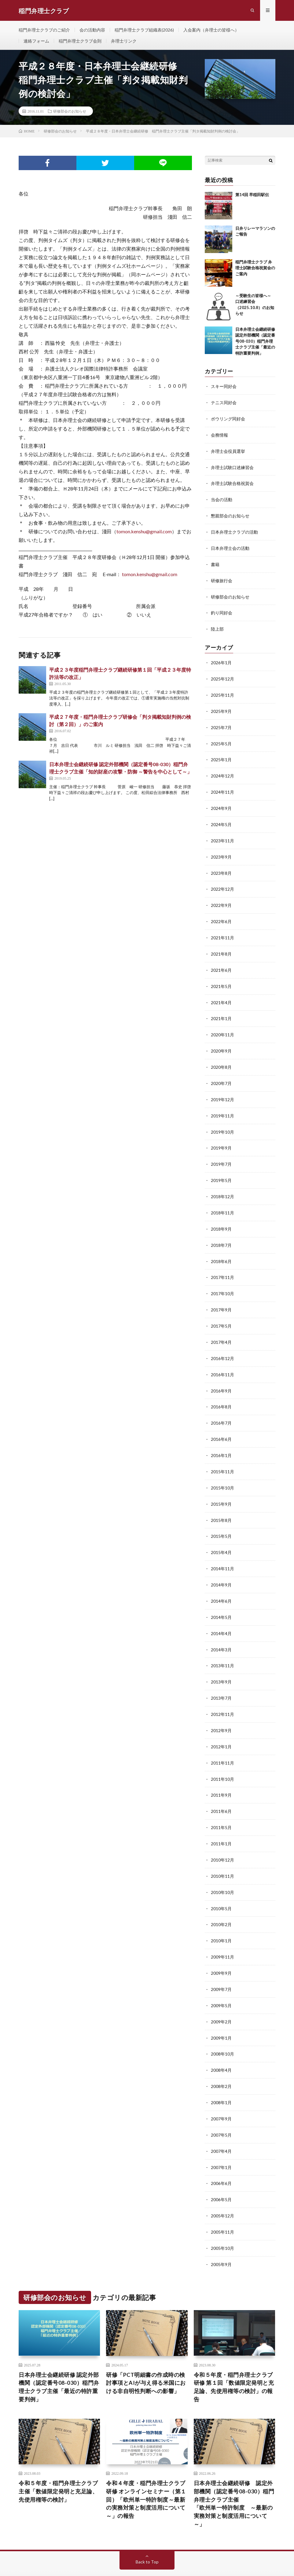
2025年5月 (221, 739)
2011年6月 (221, 1789)
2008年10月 (222, 2028)
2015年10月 (222, 1471)
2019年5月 (221, 1169)
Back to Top (147, 2533)
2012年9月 (221, 1710)
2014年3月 (221, 1630)
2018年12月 (222, 1185)
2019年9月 (221, 1137)
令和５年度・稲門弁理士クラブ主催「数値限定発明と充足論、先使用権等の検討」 (58, 2462)
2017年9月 (221, 1296)
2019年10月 (222, 1121)
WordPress (130, 2562)
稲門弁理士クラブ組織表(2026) (144, 30)
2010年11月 (222, 1853)
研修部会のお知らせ (69, 112)
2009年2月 (221, 1996)
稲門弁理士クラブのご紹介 (44, 30)
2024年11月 (222, 787)
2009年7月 (221, 1964)
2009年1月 (221, 2012)
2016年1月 (221, 1439)
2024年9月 (221, 803)
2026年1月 (221, 660)
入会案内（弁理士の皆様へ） (211, 30)
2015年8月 (221, 1503)
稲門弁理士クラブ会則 (80, 41)
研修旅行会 (221, 579)
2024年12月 (222, 771)
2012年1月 (221, 1726)
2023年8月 (221, 867)
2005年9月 (221, 2235)
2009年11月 (222, 1933)
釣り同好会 (221, 610)
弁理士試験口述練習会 (232, 467)
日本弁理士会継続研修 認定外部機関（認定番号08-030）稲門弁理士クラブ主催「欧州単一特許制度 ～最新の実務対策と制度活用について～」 (234, 2475)
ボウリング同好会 (228, 420)
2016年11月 (222, 1360)
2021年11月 (222, 930)
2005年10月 (222, 2219)
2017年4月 (221, 1328)
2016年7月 (221, 1408)
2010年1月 (221, 1917)
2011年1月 (221, 1821)
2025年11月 (222, 692)
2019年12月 (222, 1089)
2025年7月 (221, 723)
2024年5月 (221, 819)
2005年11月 (222, 2203)
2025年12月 (222, 676)
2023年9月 (221, 851)
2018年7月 (221, 1233)
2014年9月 (221, 1567)
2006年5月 (221, 2171)
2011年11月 (222, 1742)
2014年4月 (221, 1614)
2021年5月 (221, 978)
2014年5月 (221, 1598)
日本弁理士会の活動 (230, 547)
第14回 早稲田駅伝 (252, 196)
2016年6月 (221, 1423)
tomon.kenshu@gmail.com (144, 533)
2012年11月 (222, 1694)
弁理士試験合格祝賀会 (232, 483)
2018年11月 (222, 1201)
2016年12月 (222, 1344)
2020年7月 (221, 1073)
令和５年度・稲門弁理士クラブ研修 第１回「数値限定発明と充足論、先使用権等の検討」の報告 (234, 2357)
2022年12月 (222, 882)
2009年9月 (221, 1949)
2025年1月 (221, 755)
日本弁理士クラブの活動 (234, 531)
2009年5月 (221, 1980)
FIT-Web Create (75, 2562)
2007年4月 (221, 2124)
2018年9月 (221, 1217)
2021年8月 (221, 946)
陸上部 (217, 626)
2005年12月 (222, 2187)
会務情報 (219, 435)
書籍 (215, 563)
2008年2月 (221, 2060)
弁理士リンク (124, 41)
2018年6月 (221, 1248)
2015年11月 (222, 1455)
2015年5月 (221, 1519)
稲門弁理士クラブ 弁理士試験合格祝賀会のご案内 (255, 269)
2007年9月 (221, 2092)
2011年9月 (221, 1773)
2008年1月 (221, 2076)
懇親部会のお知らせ (230, 515)
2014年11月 (222, 1551)
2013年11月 (222, 1646)
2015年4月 (221, 1535)
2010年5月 (221, 1885)
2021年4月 (221, 994)
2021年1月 (221, 1010)
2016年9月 (221, 1376)
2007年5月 (221, 2108)
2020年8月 (221, 1058)
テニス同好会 (224, 404)
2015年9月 (221, 1487)
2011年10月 (222, 1758)
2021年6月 (221, 962)
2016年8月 (221, 1392)
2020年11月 (222, 1026)
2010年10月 (222, 1869)
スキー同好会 (224, 388)
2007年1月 (221, 2139)
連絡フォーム (36, 41)
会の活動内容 (92, 30)
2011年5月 (221, 1805)
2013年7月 (221, 1678)
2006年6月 (221, 2155)
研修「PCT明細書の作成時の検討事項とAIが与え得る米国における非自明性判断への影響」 (146, 2353)
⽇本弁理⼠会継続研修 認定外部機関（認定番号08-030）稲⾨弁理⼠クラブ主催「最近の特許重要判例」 (255, 342)
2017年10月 (222, 1280)
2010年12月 (222, 1837)
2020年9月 (221, 1042)
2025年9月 (221, 707)
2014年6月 (221, 1583)
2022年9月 (221, 898)
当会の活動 (221, 499)
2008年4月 (221, 2044)
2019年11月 (222, 1105)
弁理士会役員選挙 (228, 451)
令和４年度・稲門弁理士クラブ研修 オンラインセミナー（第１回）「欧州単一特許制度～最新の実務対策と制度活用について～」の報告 (146, 2470)
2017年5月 (221, 1312)
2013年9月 (221, 1662)
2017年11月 (222, 1264)
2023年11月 (222, 835)
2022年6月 (221, 914)
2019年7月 (221, 1153)
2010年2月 (221, 1901)
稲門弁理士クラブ (72, 2554)
